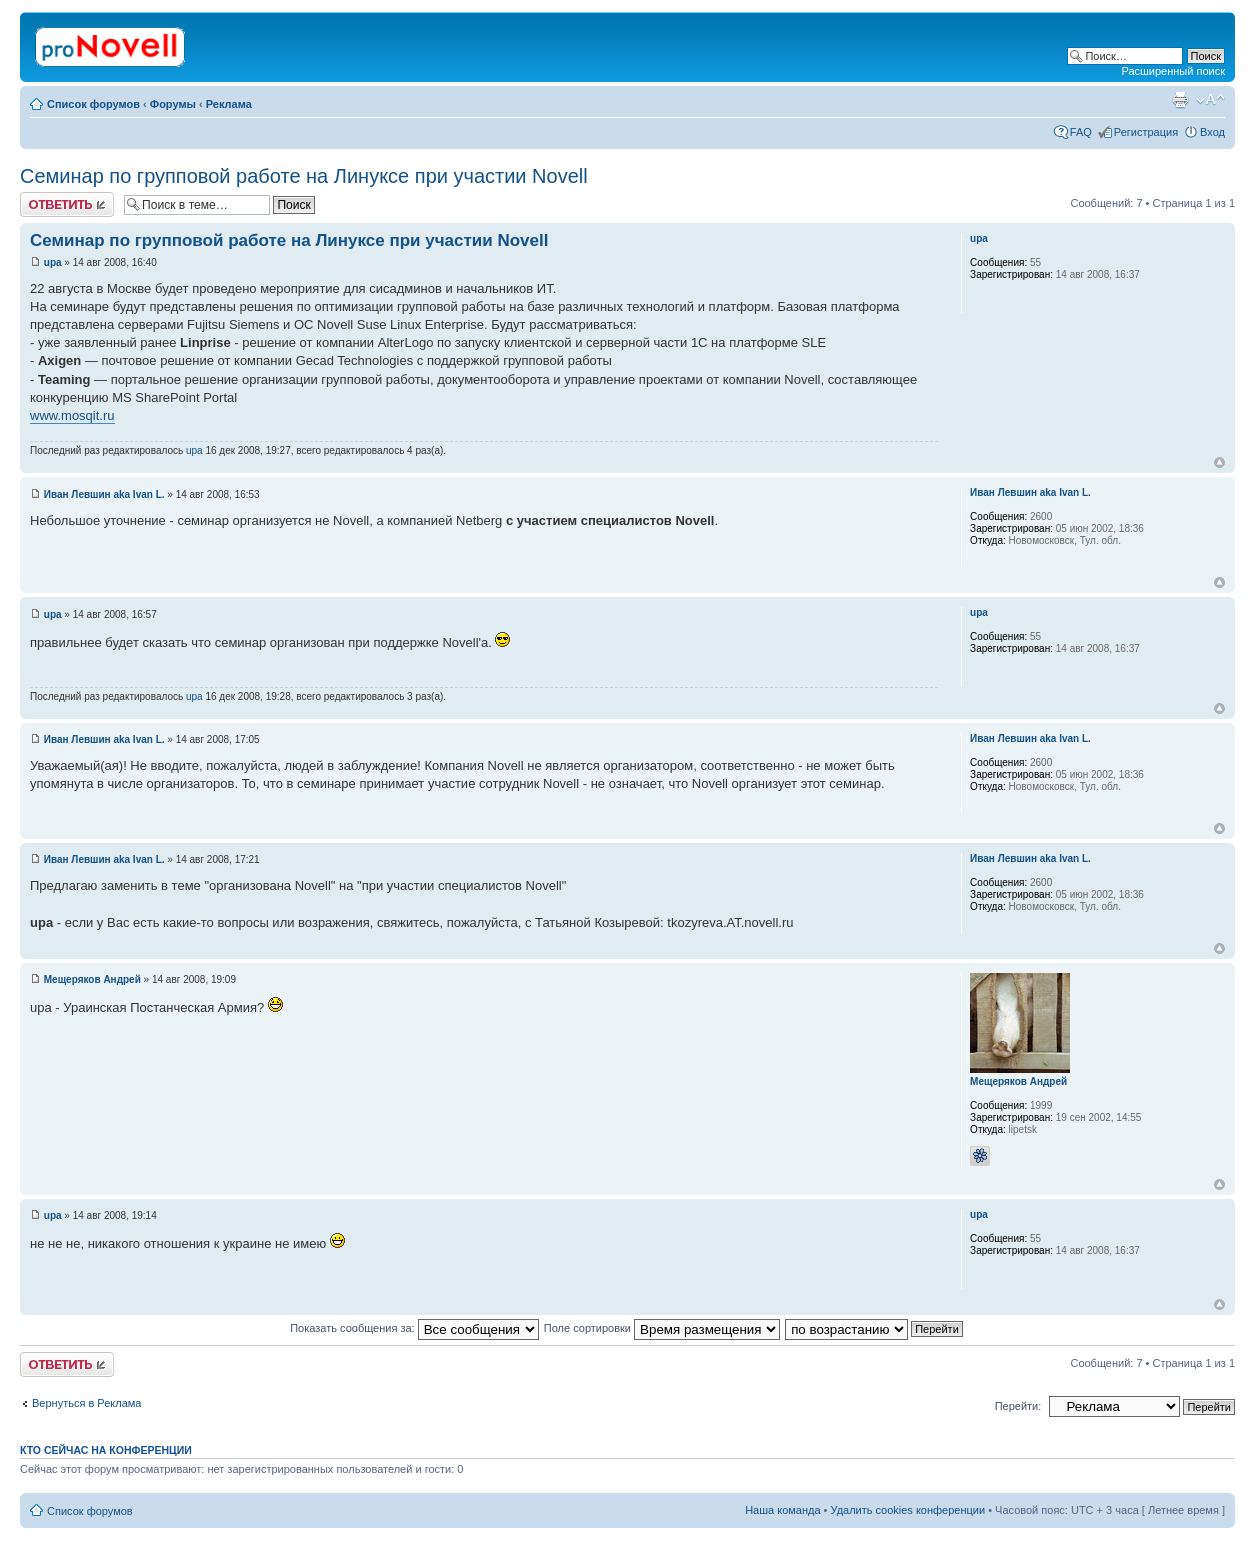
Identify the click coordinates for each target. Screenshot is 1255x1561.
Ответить (67, 204)
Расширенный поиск (1173, 71)
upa (53, 262)
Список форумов (93, 104)
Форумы (173, 104)
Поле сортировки (662, 1328)
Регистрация (1146, 132)
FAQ (1081, 132)
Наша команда (782, 1510)
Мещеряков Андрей (92, 979)
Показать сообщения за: (414, 1328)
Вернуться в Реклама (86, 1403)
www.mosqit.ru (72, 415)
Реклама (229, 104)
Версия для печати (1180, 100)
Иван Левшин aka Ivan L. (104, 494)
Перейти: (1018, 1406)
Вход (1212, 132)
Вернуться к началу (1219, 462)
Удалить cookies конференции (908, 1510)
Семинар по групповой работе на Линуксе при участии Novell (304, 176)
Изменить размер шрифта (1210, 100)
